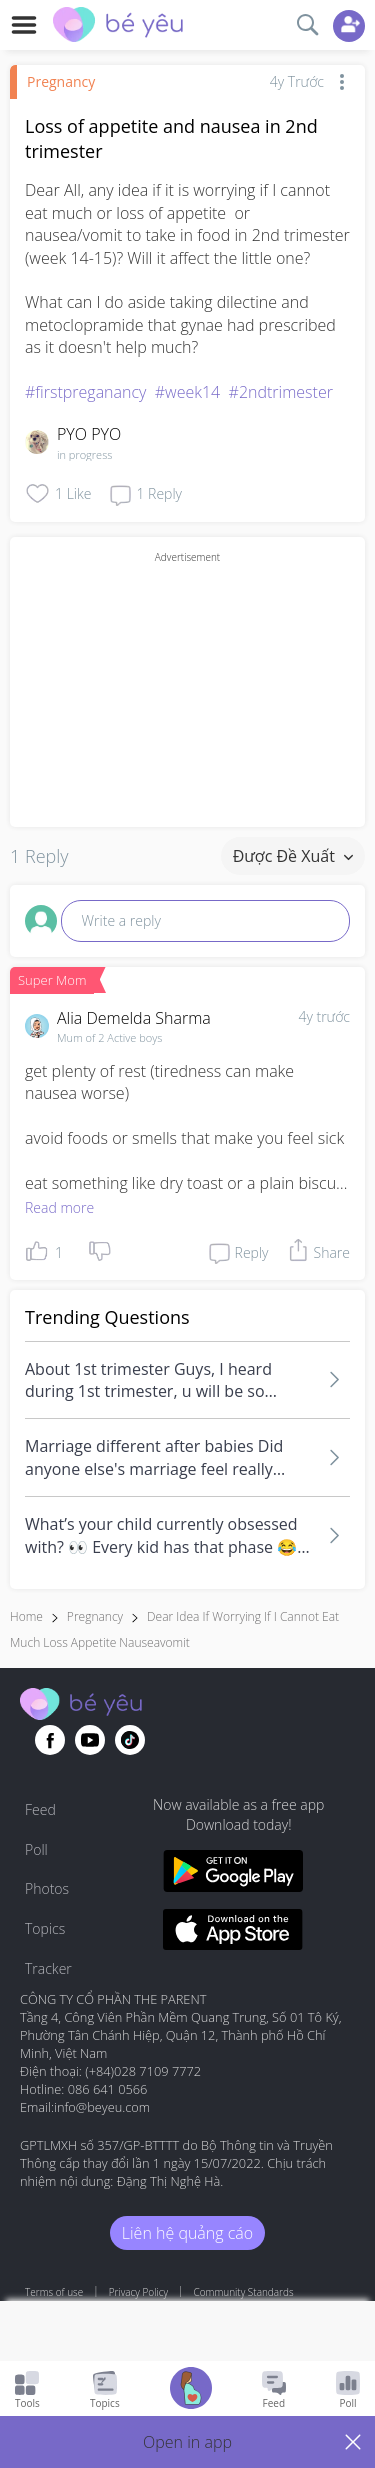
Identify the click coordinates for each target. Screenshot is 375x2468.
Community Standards (244, 2292)
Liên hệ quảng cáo (187, 2233)
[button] (187, 2442)
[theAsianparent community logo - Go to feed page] (118, 27)
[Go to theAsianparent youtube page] (90, 1740)
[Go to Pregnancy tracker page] (191, 2390)
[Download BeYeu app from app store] (233, 1932)
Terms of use (54, 2292)
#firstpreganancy (85, 392)
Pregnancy (61, 81)
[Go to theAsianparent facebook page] (50, 1740)
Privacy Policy (138, 2292)
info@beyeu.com (102, 2107)
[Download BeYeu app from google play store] (233, 1873)
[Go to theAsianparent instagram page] (130, 1740)
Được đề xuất (293, 856)
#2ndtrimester (281, 392)
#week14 (187, 392)
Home (26, 1616)
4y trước (324, 1016)
